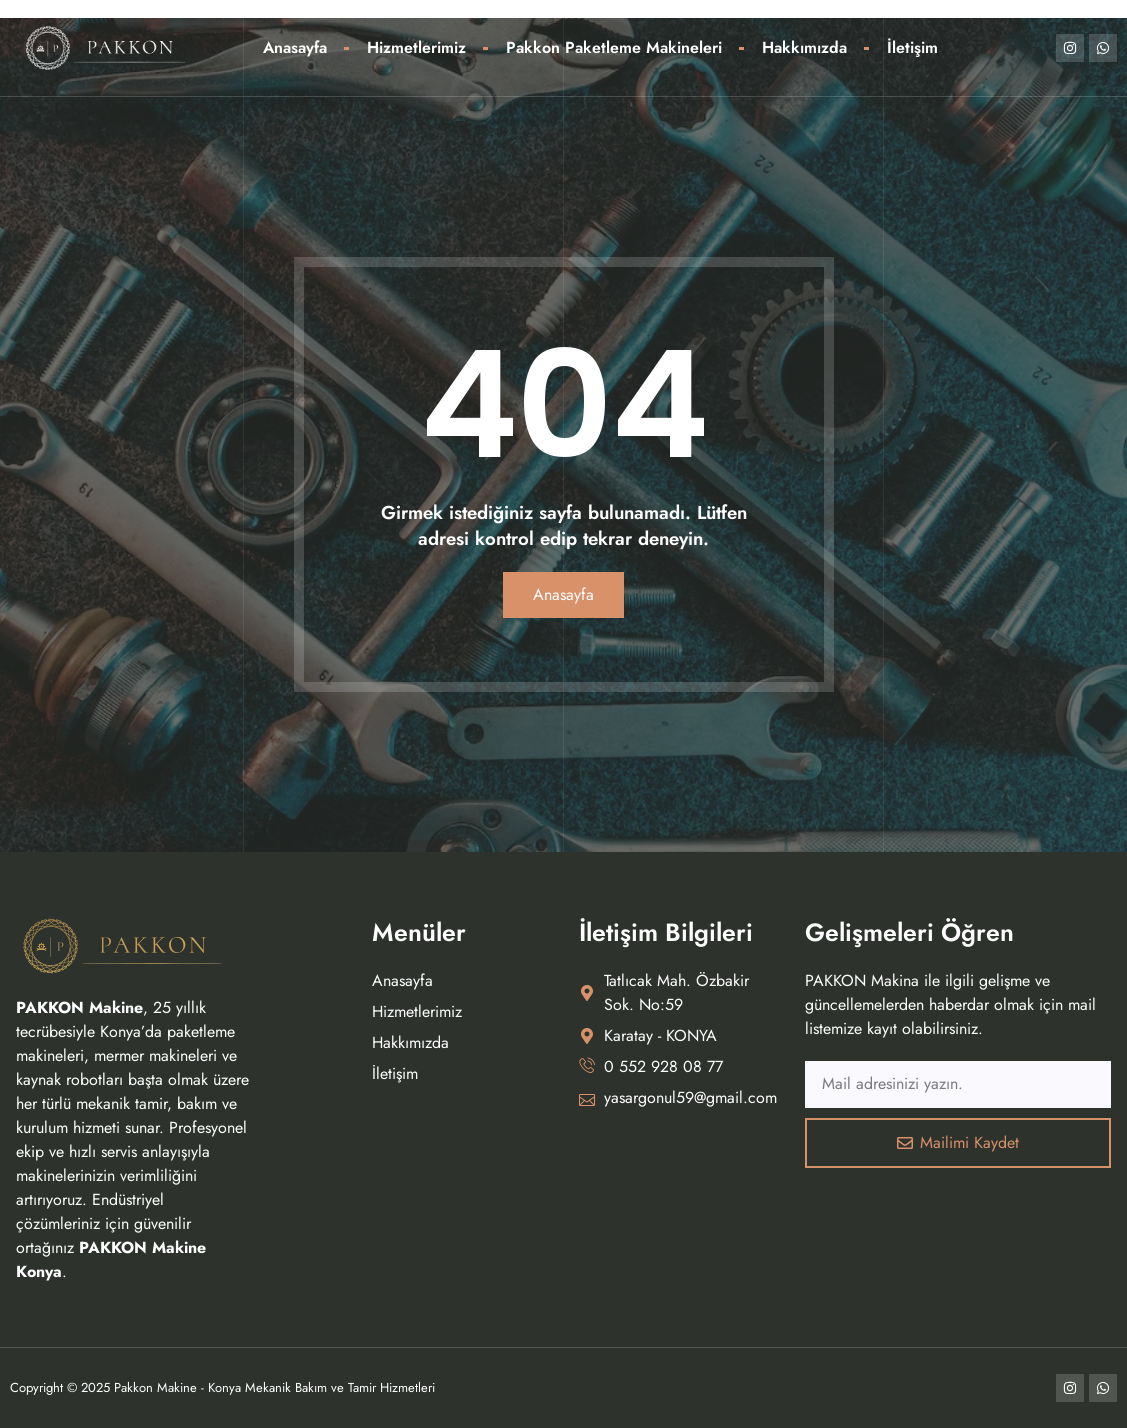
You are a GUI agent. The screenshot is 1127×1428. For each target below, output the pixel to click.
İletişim (912, 47)
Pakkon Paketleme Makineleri (614, 47)
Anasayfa (295, 47)
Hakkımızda (804, 47)
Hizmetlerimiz (416, 47)
